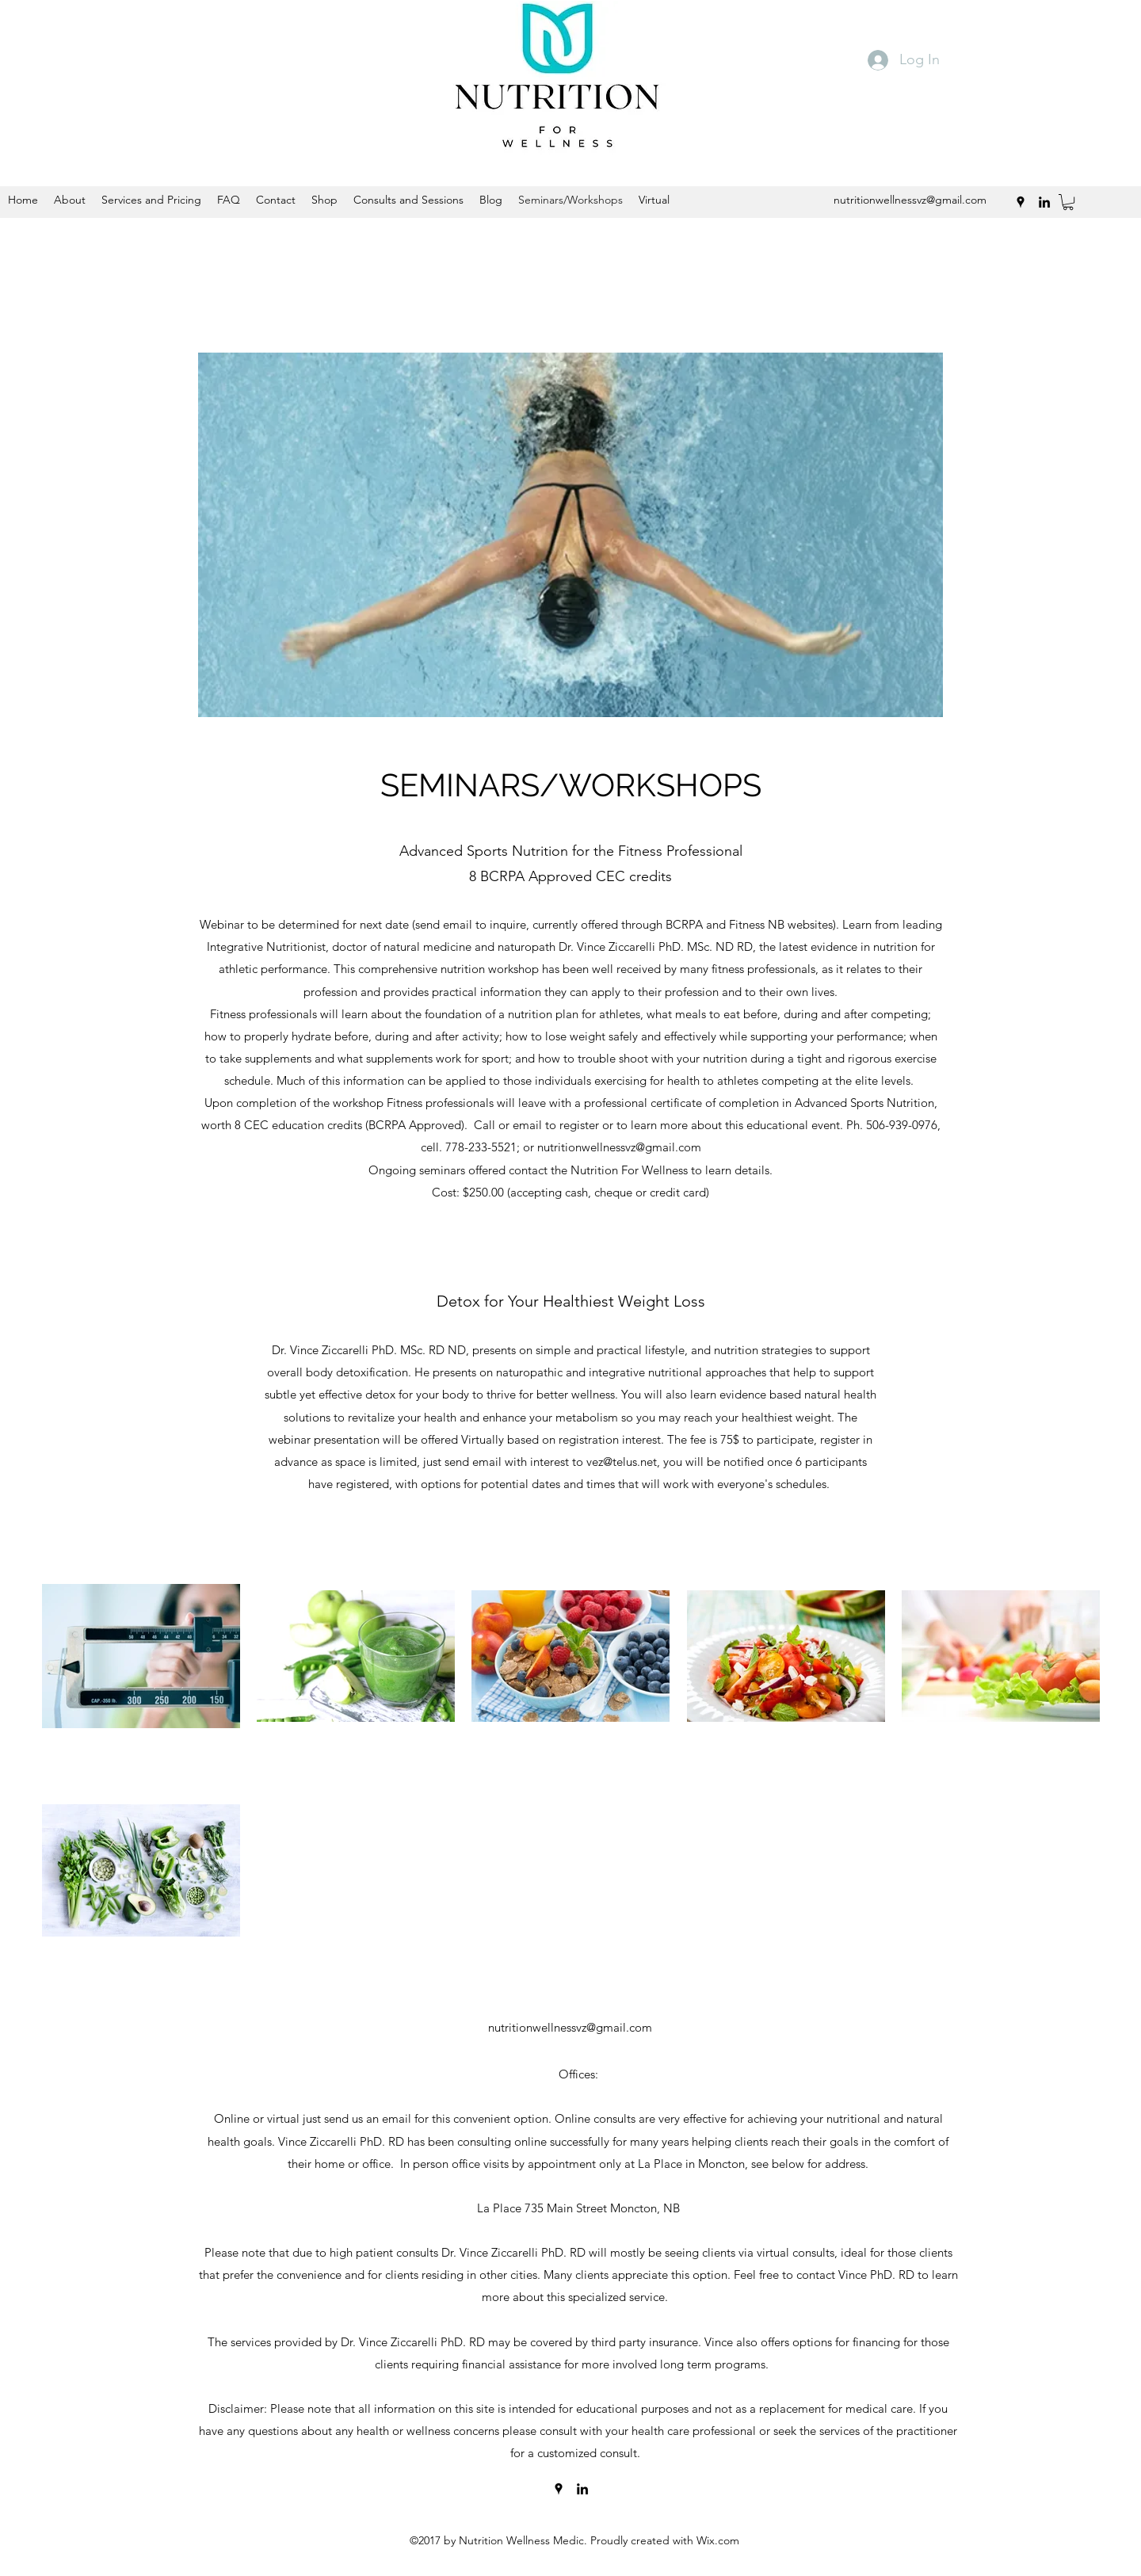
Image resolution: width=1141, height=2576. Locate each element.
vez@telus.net (621, 1461)
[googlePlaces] (559, 2489)
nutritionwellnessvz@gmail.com (570, 2027)
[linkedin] (582, 2489)
